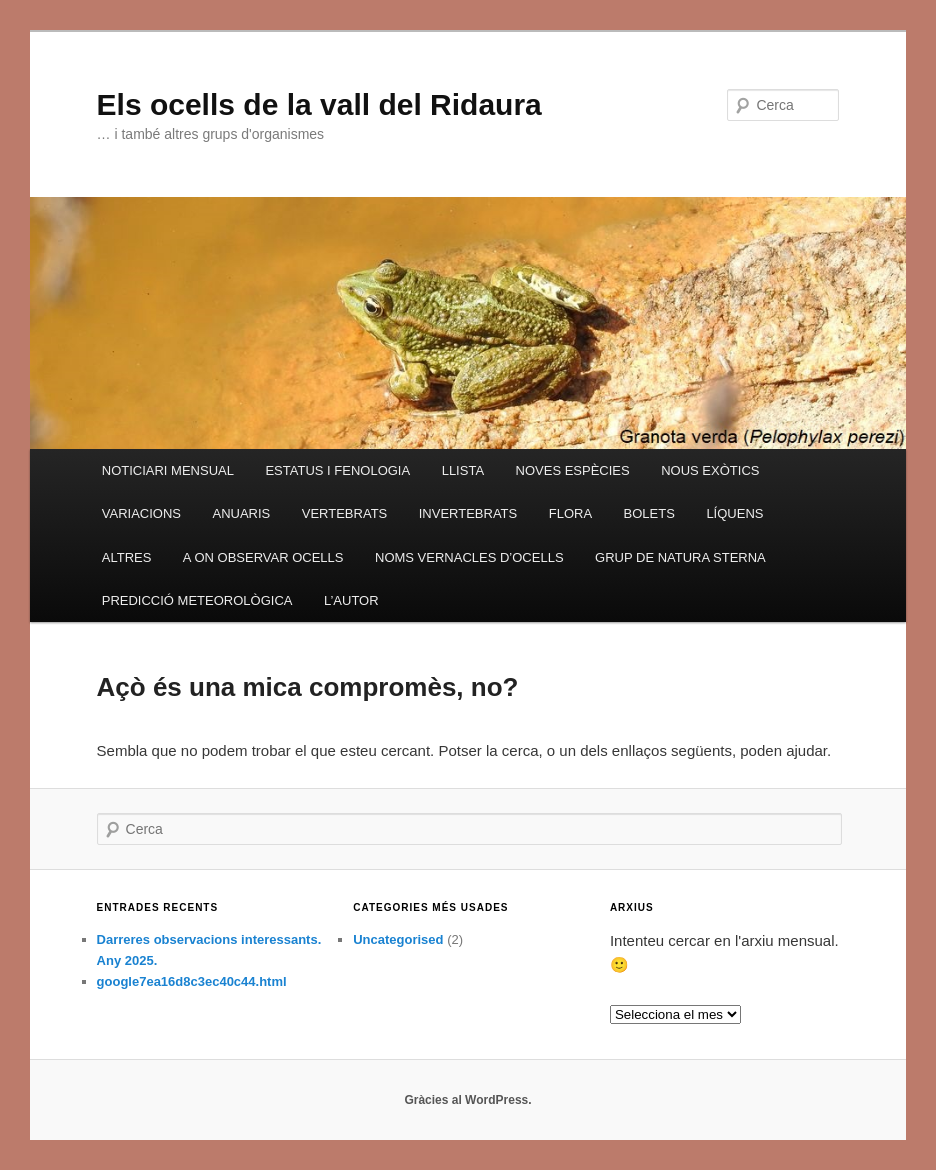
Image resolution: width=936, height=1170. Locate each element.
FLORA (570, 513)
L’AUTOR (351, 600)
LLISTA (463, 470)
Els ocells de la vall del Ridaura (319, 104)
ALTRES (127, 557)
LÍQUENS (734, 513)
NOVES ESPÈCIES (573, 470)
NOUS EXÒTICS (710, 470)
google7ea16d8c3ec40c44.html (192, 981)
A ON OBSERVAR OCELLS (263, 557)
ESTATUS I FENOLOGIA (337, 470)
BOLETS (649, 513)
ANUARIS (241, 513)
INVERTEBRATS (468, 513)
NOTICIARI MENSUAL (168, 470)
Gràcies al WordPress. (467, 1100)
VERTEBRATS (344, 513)
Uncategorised (398, 939)
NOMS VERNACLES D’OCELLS (469, 557)
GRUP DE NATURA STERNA (680, 557)
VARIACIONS (141, 513)
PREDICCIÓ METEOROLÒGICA (197, 600)
